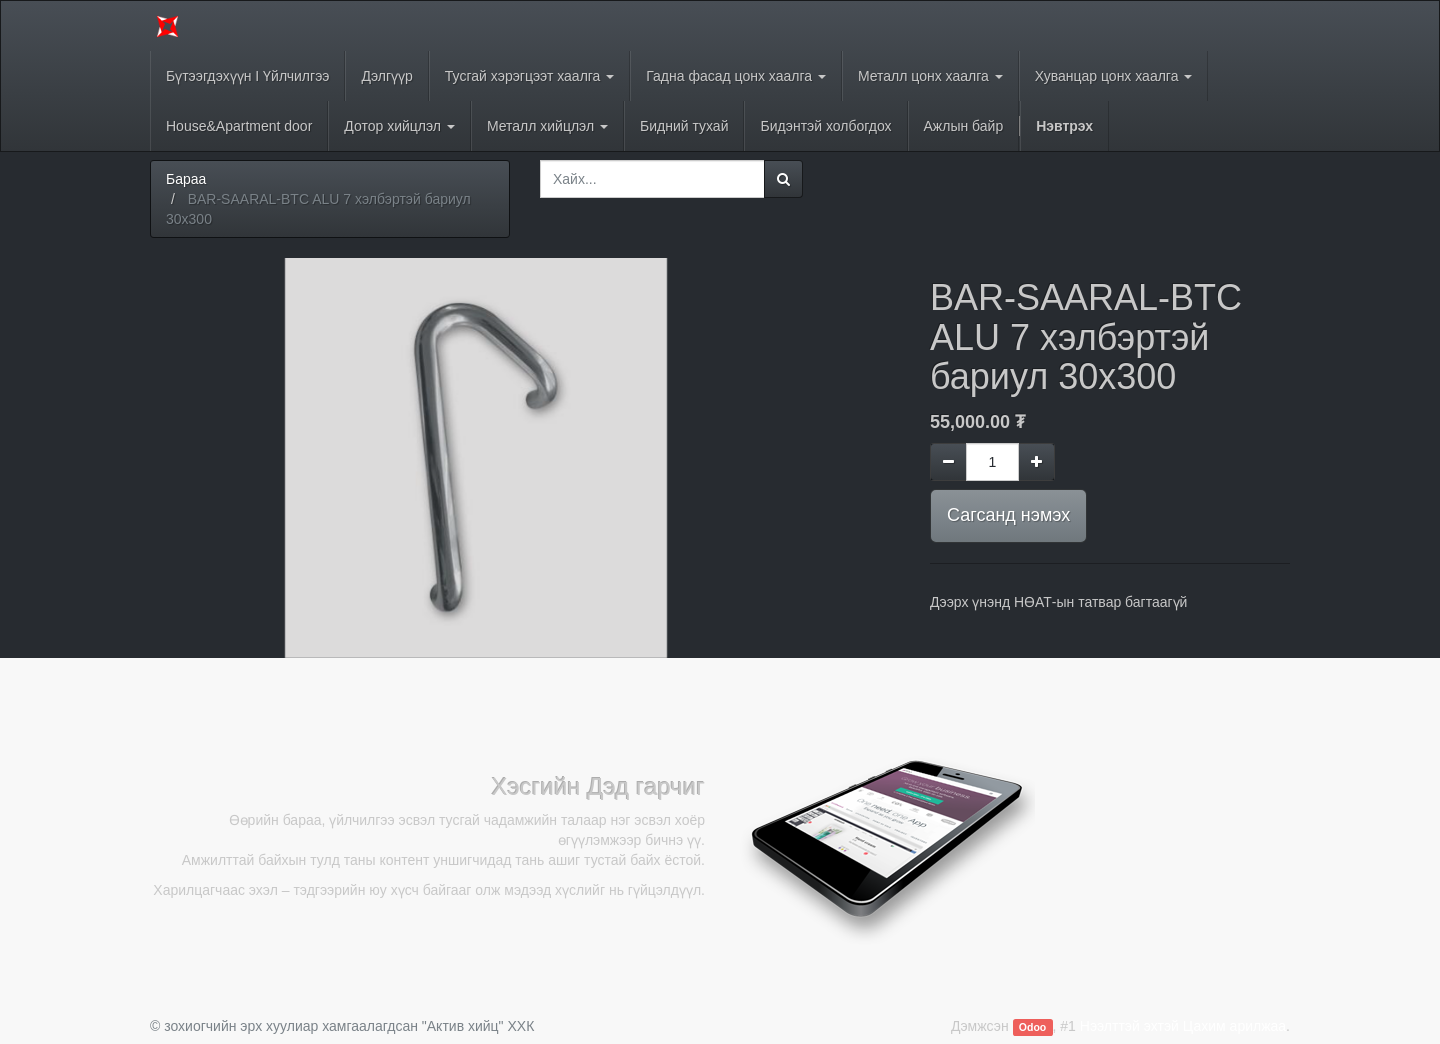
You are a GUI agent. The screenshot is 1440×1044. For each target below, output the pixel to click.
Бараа (186, 179)
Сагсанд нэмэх (1008, 515)
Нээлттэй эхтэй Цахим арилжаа (1183, 1026)
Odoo (1032, 1027)
